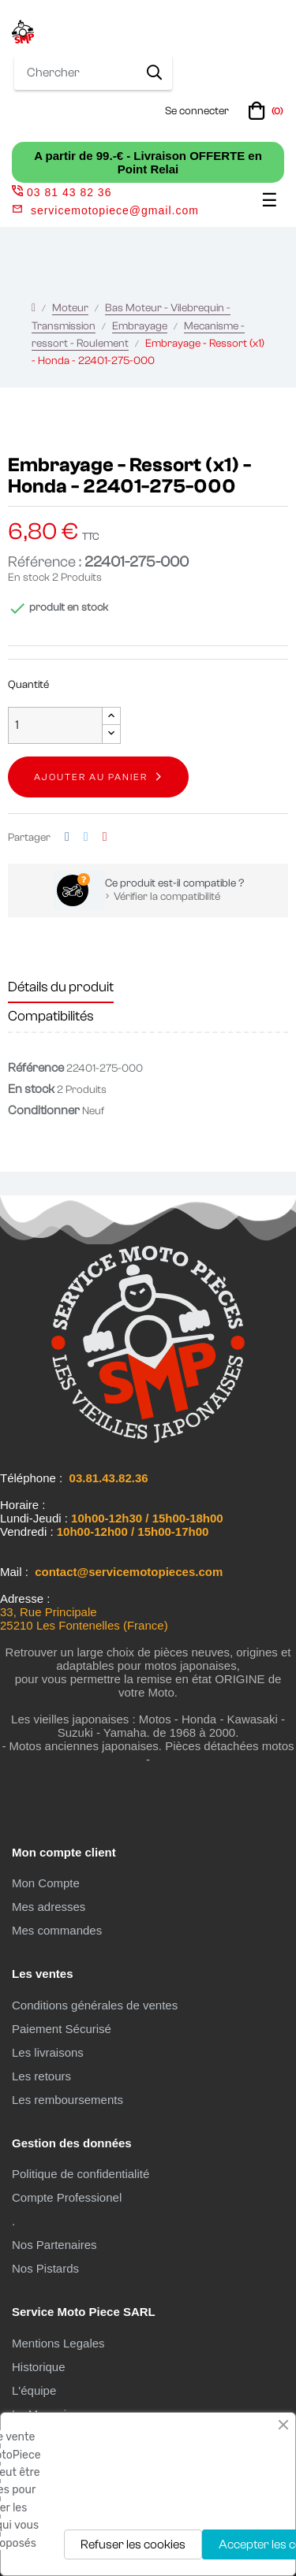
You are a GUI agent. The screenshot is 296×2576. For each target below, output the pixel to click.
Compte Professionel (67, 2197)
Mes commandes (57, 1930)
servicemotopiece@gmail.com (115, 210)
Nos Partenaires (54, 2244)
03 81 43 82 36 (61, 192)
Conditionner (44, 1110)
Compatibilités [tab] (51, 1016)
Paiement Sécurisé (61, 2028)
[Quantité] (55, 725)
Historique (39, 2366)
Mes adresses (48, 1906)
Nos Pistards (45, 2268)
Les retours (41, 2076)
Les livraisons (48, 2052)
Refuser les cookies (133, 2544)
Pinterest (105, 837)
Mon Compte (46, 1883)
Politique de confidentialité (80, 2173)
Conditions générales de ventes (95, 2005)
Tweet (86, 837)
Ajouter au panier (91, 776)
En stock (29, 577)
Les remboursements (67, 2099)
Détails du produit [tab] (61, 987)
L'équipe (34, 2390)
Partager (67, 837)
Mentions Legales (58, 2343)
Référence (36, 1068)
